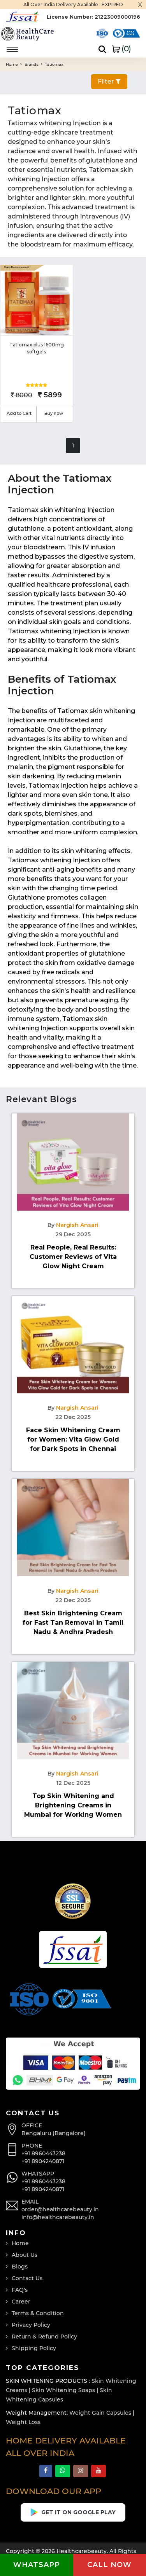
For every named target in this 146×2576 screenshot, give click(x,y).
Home (14, 64)
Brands (33, 64)
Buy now (53, 413)
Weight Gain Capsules (100, 2412)
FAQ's (20, 2289)
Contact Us (27, 2278)
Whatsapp (36, 2564)
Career (21, 2301)
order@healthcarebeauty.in (60, 2209)
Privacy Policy (31, 2324)
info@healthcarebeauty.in (57, 2217)
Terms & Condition (38, 2313)
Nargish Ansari (77, 1225)
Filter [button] (109, 81)
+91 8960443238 (43, 2153)
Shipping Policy (34, 2348)
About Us (24, 2254)
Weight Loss (23, 2422)
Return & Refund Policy (44, 2336)
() (121, 48)
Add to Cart (19, 413)
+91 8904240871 (42, 2161)
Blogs (20, 2266)
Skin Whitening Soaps (63, 2390)
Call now (109, 2564)
